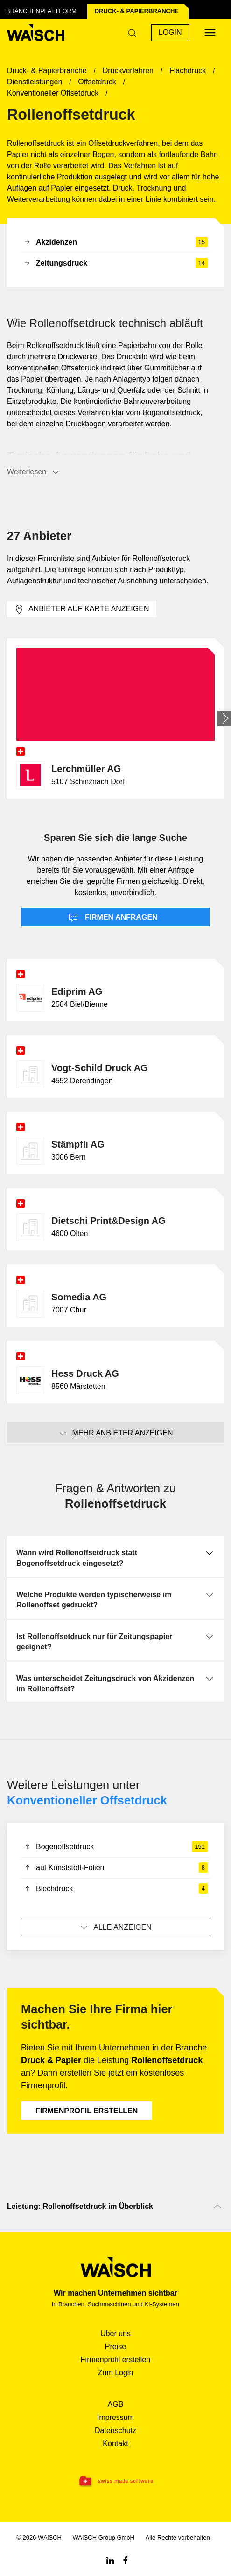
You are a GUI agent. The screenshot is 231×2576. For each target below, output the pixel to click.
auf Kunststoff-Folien (115, 1867)
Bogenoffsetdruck (115, 1846)
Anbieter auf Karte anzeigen (81, 609)
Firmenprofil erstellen (86, 2111)
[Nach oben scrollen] (217, 2206)
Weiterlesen (33, 472)
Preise (115, 2347)
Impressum (115, 2417)
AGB (116, 2404)
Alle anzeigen (115, 1927)
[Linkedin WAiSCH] (110, 2559)
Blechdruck (115, 1888)
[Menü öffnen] (210, 32)
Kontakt (115, 2443)
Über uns (115, 2333)
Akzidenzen (115, 242)
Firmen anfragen (113, 917)
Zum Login (115, 2373)
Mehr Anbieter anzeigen (115, 1433)
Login (170, 32)
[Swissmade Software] (115, 2481)
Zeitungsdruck (115, 263)
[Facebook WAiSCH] (125, 2559)
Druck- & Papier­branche (137, 10)
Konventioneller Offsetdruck (87, 1800)
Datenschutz (115, 2430)
